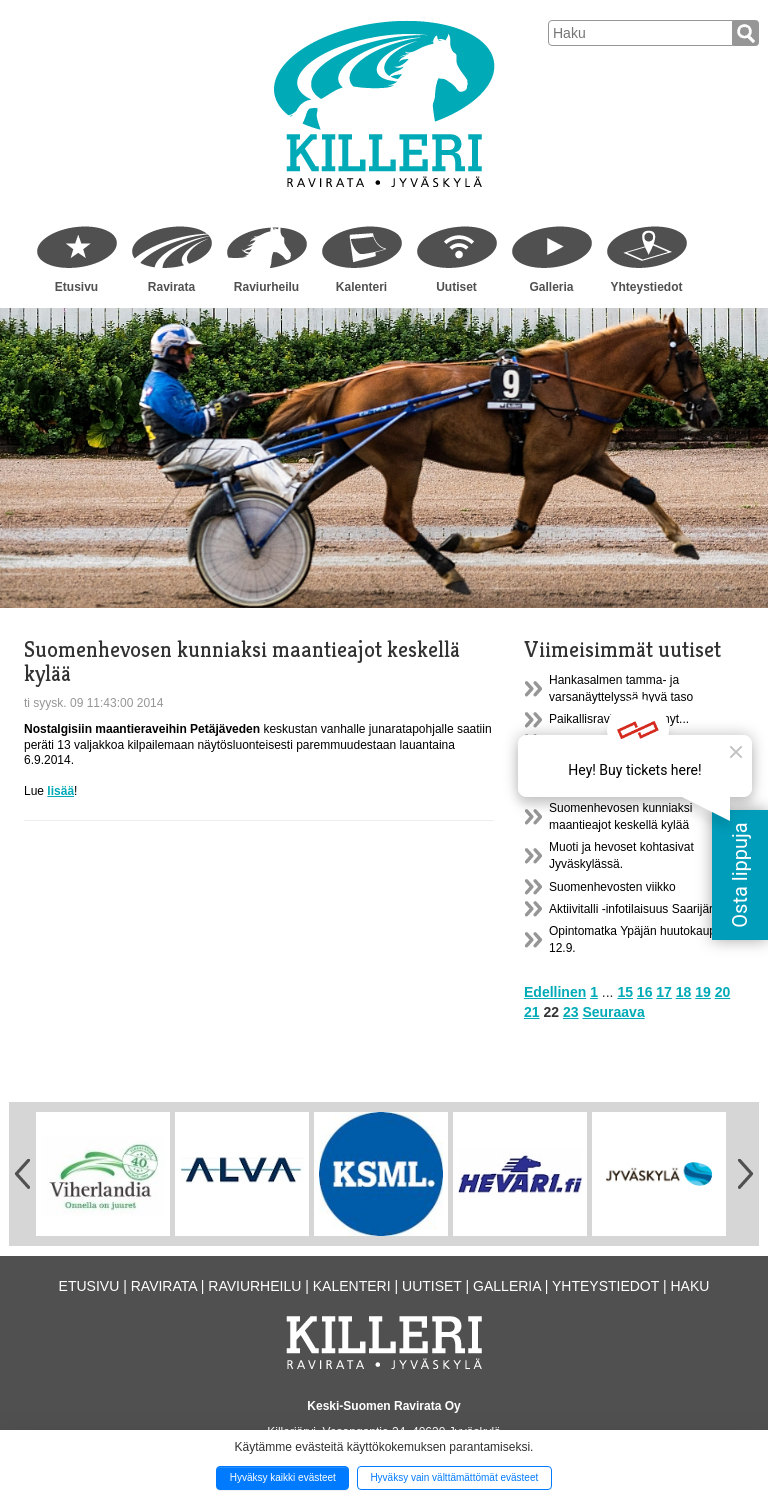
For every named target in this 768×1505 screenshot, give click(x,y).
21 (532, 1012)
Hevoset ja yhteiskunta (609, 786)
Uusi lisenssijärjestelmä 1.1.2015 (636, 742)
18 (684, 992)
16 (645, 992)
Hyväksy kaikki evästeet (283, 1477)
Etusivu (76, 287)
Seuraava (613, 1012)
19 (703, 992)
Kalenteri (361, 287)
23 (571, 1012)
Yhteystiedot (646, 287)
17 (664, 992)
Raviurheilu (266, 287)
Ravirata (171, 287)
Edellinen (555, 992)
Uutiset (456, 287)
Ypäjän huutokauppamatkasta (628, 764)
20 (723, 992)
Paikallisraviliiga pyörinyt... (619, 719)
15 (625, 992)
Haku (689, 1286)
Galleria (551, 287)
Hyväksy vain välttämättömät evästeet (454, 1477)
